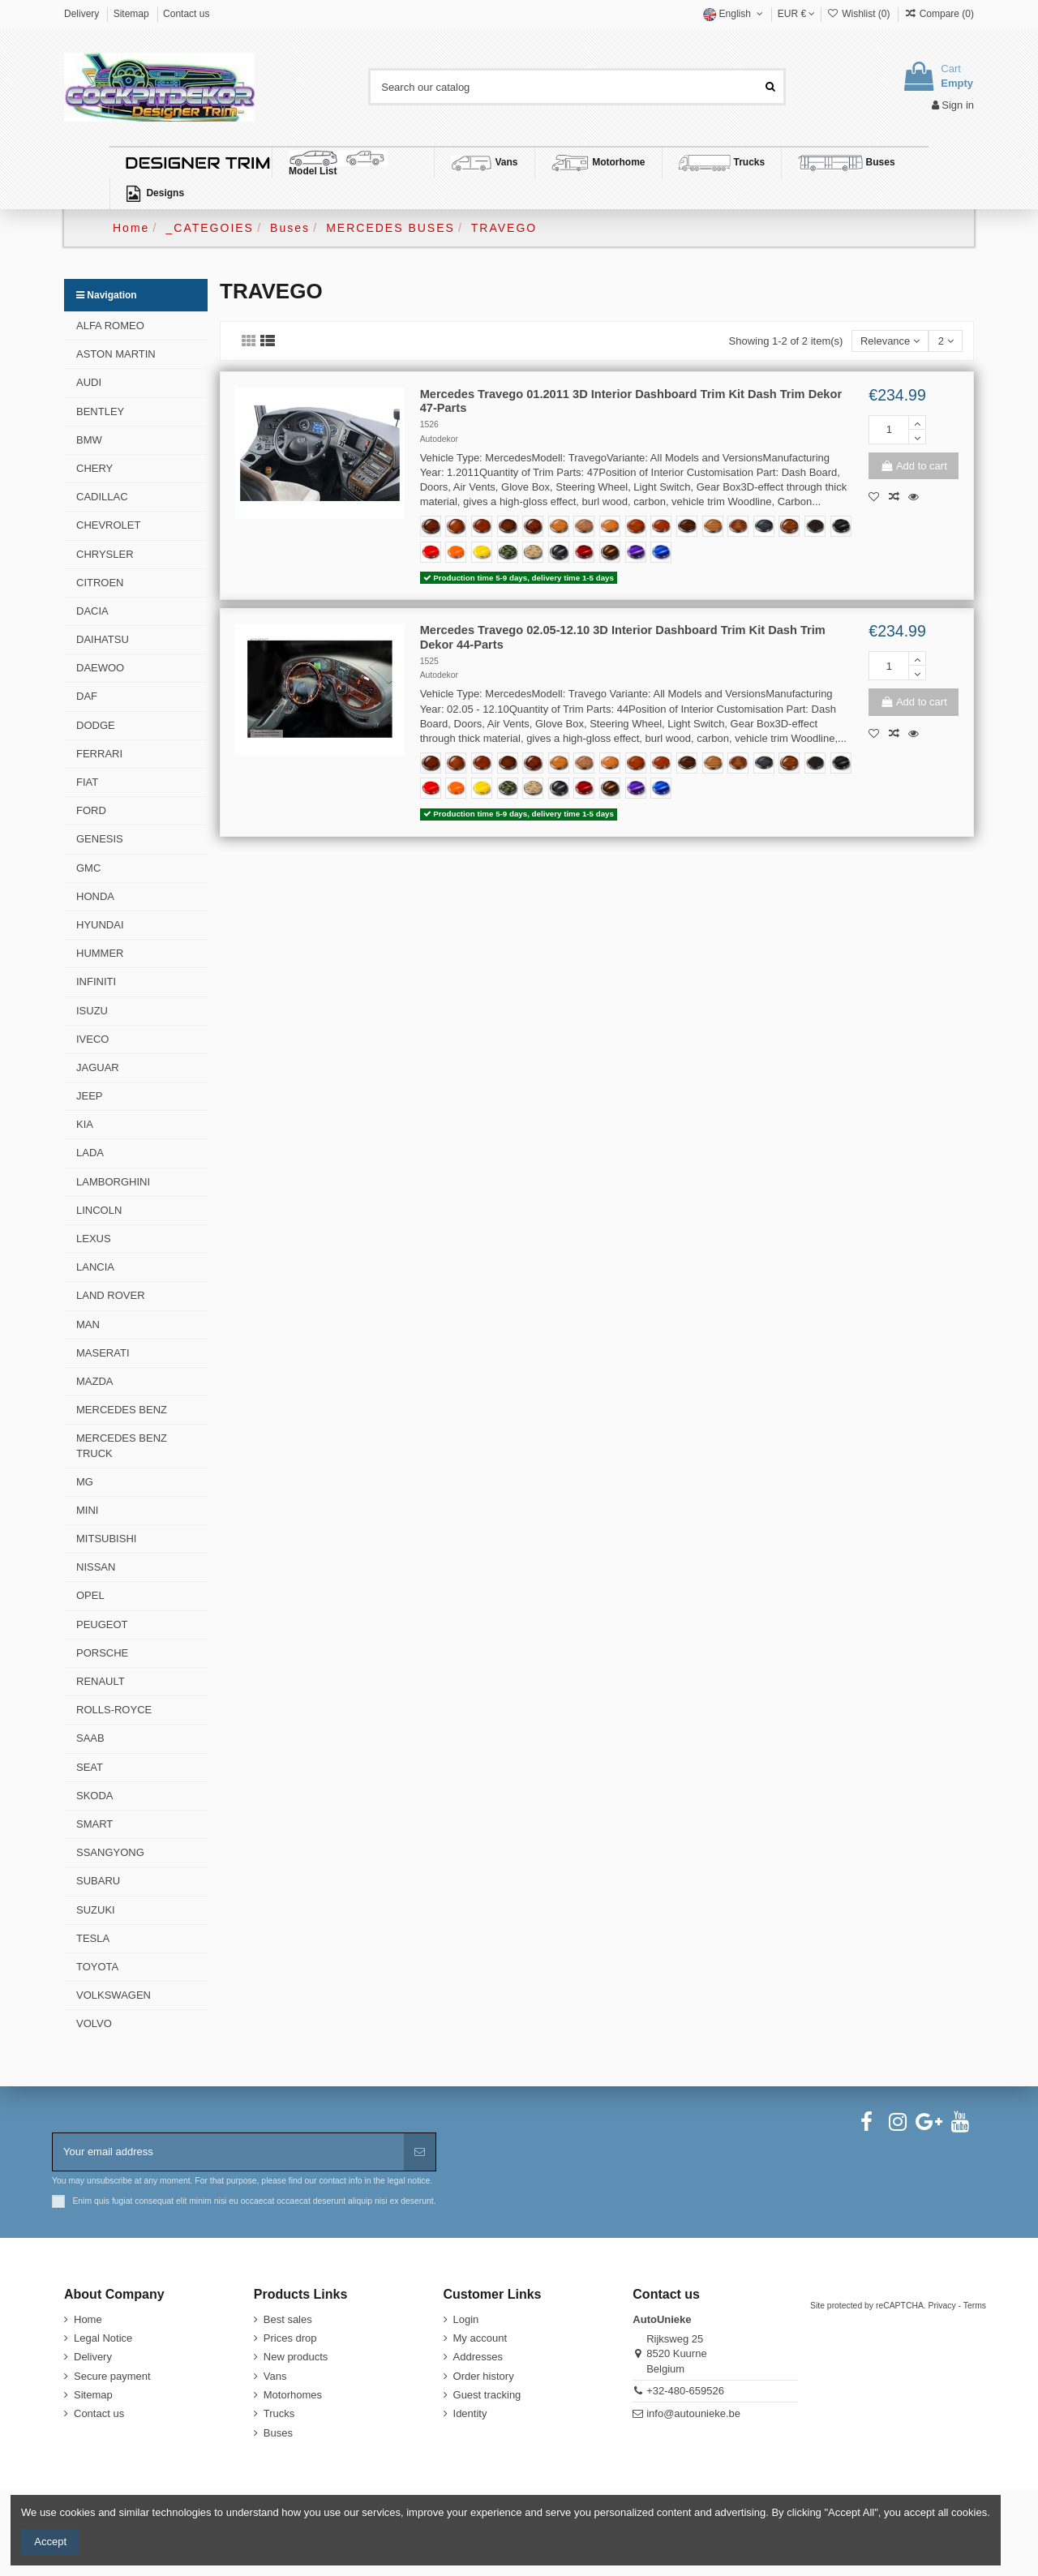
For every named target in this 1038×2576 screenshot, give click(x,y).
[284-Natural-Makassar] (789, 526)
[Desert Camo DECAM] (532, 552)
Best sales (288, 2319)
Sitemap (133, 13)
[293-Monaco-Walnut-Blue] (763, 526)
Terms (974, 2305)
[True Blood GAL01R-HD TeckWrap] (583, 552)
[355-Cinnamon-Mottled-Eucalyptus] (660, 526)
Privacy (942, 2305)
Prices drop (290, 2338)
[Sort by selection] (890, 341)
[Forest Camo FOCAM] (507, 552)
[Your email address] (228, 2152)
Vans (275, 2376)
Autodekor (439, 439)
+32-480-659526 (685, 2391)
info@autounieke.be (693, 2413)
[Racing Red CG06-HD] (430, 552)
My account (480, 2338)
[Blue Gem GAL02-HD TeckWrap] (660, 552)
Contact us (186, 13)
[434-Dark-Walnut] (507, 526)
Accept (50, 2541)
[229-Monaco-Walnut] (737, 526)
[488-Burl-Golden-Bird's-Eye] (609, 526)
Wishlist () (859, 13)
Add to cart (913, 466)
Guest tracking (487, 2395)
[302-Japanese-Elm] (455, 526)
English (734, 13)
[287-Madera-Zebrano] (712, 526)
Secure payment (112, 2376)
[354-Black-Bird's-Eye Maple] (815, 526)
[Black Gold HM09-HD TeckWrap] (609, 552)
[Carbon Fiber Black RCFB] (558, 552)
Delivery (83, 13)
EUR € (797, 13)
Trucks (279, 2413)
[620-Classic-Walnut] (481, 526)
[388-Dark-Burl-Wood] (430, 526)
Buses (278, 2433)
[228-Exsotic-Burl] (532, 526)
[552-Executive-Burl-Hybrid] (583, 526)
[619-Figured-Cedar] (635, 526)
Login (466, 2319)
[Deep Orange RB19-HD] (455, 552)
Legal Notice (103, 2338)
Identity (470, 2413)
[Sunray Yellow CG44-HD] (481, 552)
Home (88, 2319)
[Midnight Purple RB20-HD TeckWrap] (635, 552)
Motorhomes (293, 2395)
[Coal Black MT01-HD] (840, 526)
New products (296, 2357)
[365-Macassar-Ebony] (686, 526)
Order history (483, 2376)
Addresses (478, 2357)
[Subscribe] (419, 2152)
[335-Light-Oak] (558, 526)
